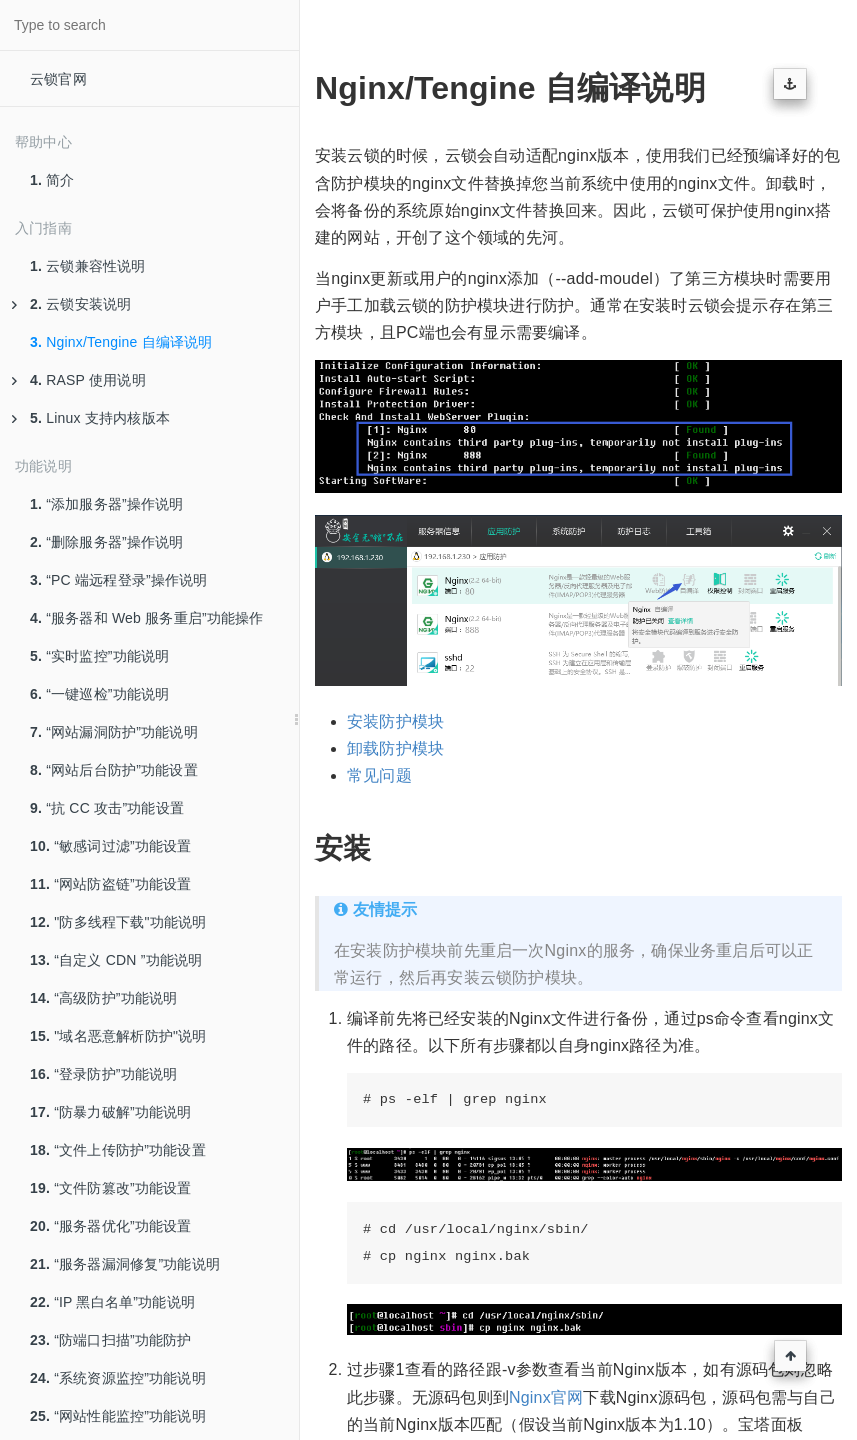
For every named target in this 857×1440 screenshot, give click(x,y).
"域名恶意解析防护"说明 (118, 1036)
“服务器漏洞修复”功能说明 (125, 1264)
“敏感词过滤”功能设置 (111, 846)
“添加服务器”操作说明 (107, 504)
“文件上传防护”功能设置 (118, 1150)
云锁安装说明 (71, 304)
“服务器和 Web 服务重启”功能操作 (147, 618)
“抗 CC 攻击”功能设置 (107, 808)
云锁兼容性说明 (88, 266)
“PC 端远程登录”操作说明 (119, 580)
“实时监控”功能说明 (100, 656)
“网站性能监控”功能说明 (118, 1416)
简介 (52, 180)
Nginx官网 (546, 1397)
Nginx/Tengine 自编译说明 (121, 342)
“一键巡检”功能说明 (100, 694)
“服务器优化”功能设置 (111, 1226)
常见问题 (379, 775)
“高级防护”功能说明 (103, 998)
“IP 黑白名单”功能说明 (112, 1302)
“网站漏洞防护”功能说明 (114, 732)
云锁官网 (58, 79)
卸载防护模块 (395, 748)
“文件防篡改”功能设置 (111, 1188)
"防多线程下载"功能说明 (118, 922)
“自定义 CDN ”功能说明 (116, 960)
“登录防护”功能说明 (103, 1074)
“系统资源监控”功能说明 (118, 1378)
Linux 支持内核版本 (91, 418)
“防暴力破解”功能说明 (111, 1112)
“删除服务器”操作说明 (107, 542)
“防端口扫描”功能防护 (111, 1340)
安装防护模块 (395, 721)
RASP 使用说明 (79, 380)
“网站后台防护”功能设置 (114, 770)
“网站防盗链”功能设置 (111, 884)
